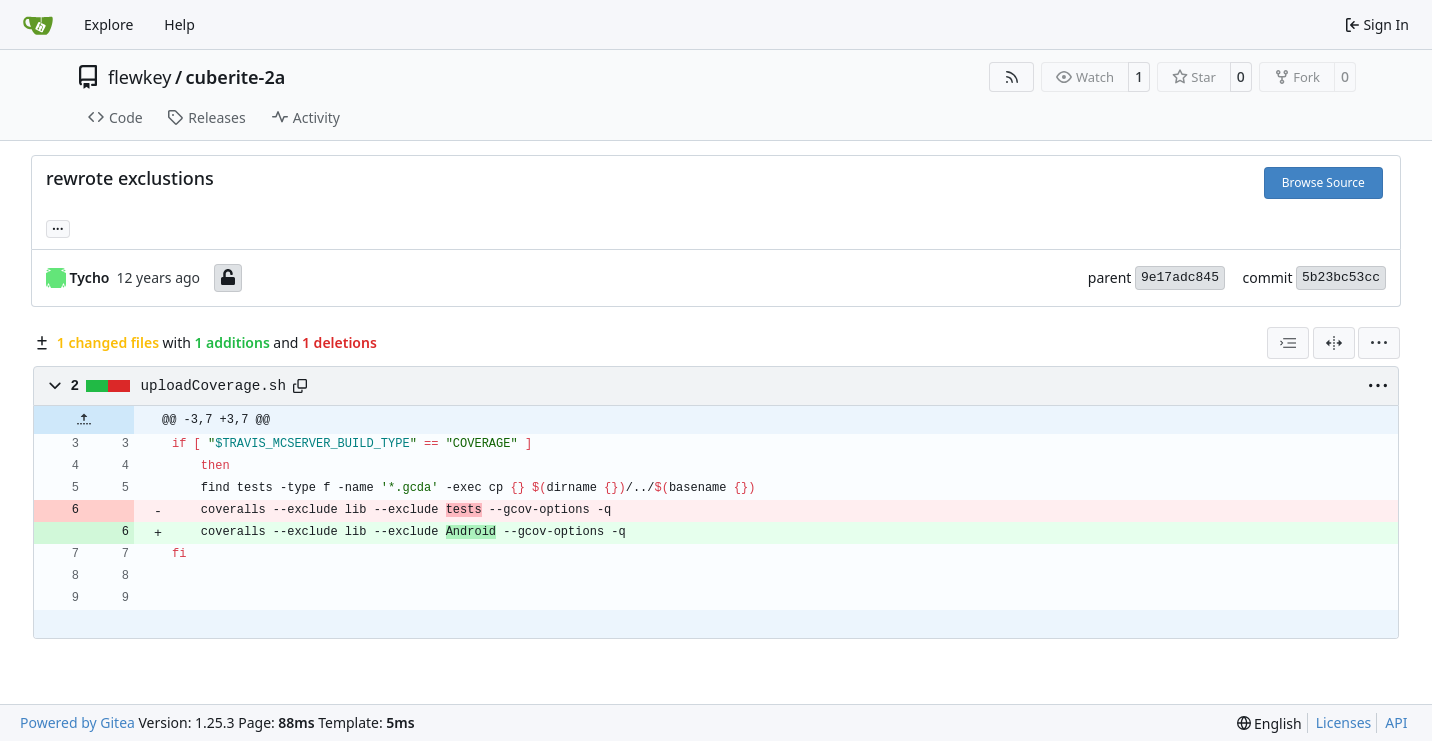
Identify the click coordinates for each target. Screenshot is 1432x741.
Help (179, 24)
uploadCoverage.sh (213, 386)
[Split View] (1334, 343)
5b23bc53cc (1341, 277)
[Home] (38, 25)
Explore (108, 24)
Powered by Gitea (77, 722)
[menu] (1379, 343)
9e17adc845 (1180, 277)
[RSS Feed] (1012, 77)
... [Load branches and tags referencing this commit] (58, 227)
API (1396, 722)
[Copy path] (300, 386)
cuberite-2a (236, 77)
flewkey (139, 77)
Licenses (1344, 722)
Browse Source (1323, 182)
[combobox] (1288, 343)
